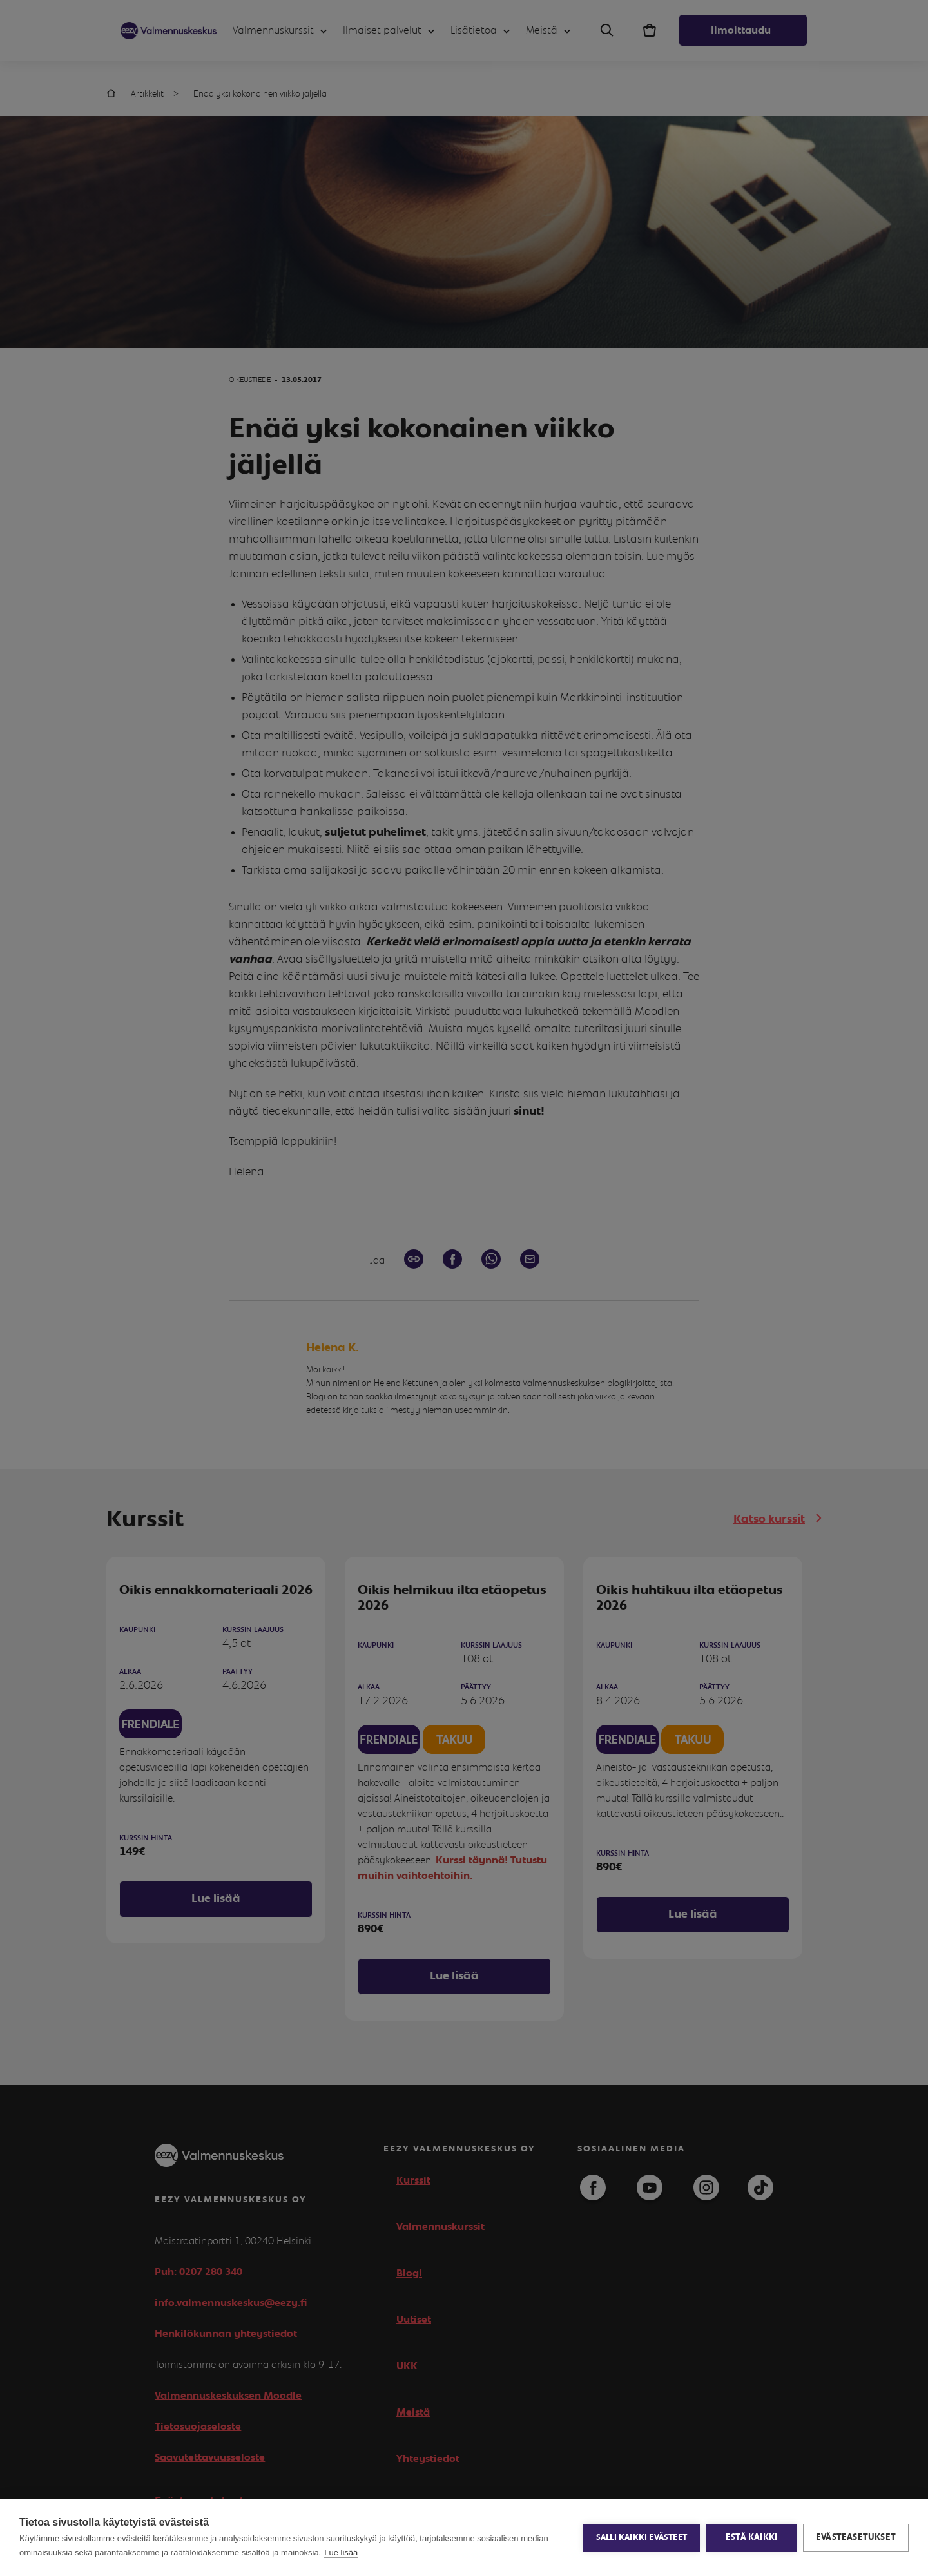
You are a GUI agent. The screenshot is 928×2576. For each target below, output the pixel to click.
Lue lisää (341, 2552)
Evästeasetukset (856, 2537)
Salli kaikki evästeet (641, 2537)
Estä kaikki (751, 2537)
